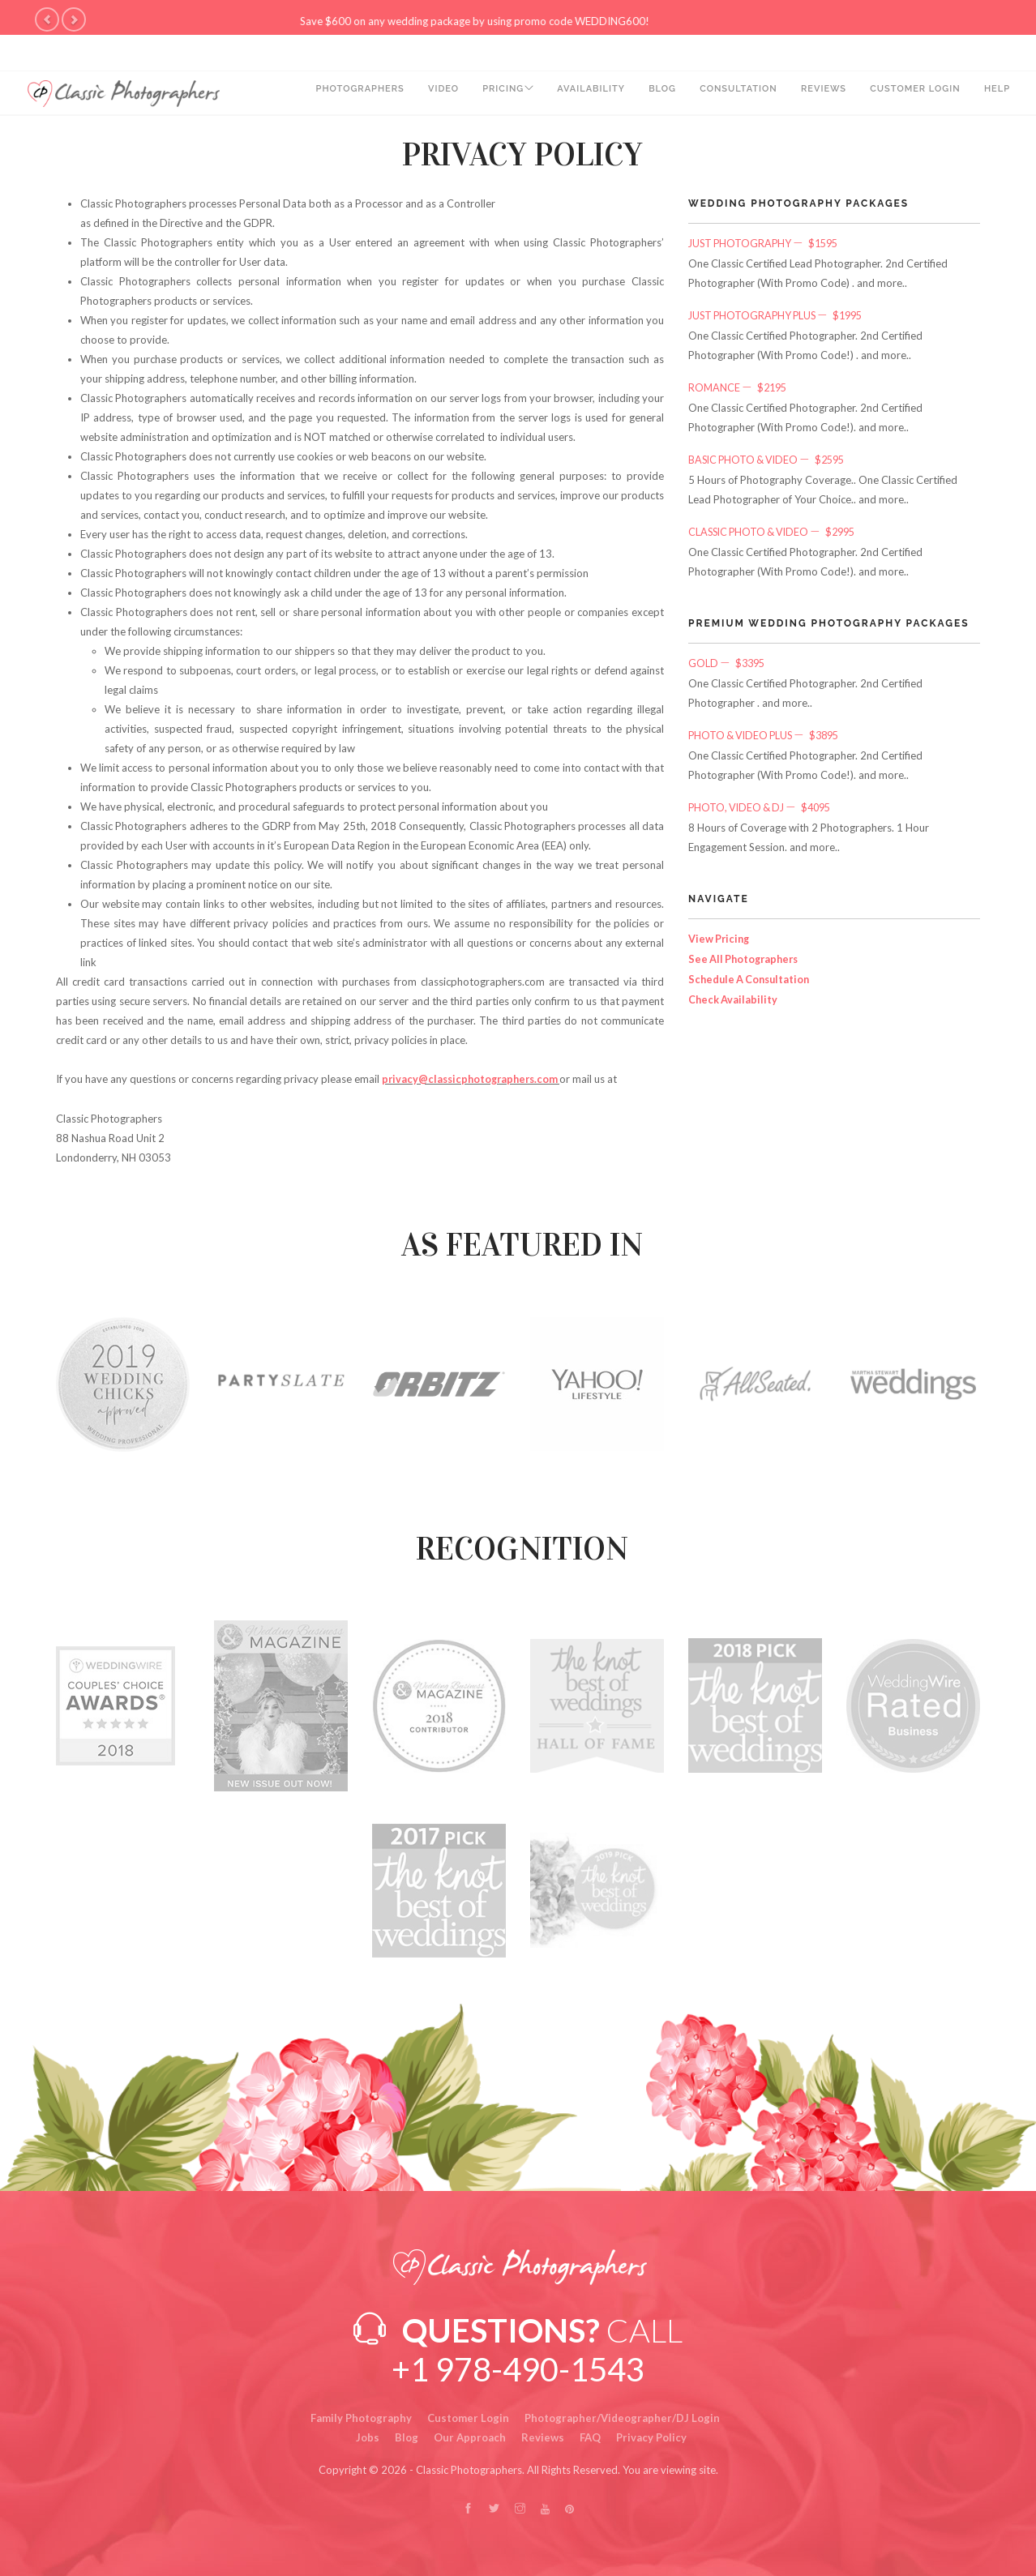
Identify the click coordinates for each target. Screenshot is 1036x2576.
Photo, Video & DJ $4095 (764, 801)
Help (997, 93)
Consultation (732, 93)
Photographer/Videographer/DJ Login (622, 2417)
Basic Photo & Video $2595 (772, 457)
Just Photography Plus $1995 (781, 314)
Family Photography (361, 2417)
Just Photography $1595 (768, 243)
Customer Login (913, 93)
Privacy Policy (651, 2436)
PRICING (484, 93)
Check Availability (733, 990)
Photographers (337, 93)
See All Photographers (746, 951)
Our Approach (470, 2436)
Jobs (367, 2436)
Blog (653, 93)
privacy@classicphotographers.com (474, 1078)
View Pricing (720, 932)
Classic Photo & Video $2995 (777, 528)
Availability (580, 93)
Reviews (818, 93)
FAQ (590, 2436)
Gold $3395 (729, 659)
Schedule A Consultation (752, 971)
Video (422, 93)
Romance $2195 (741, 385)
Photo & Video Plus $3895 (769, 730)
